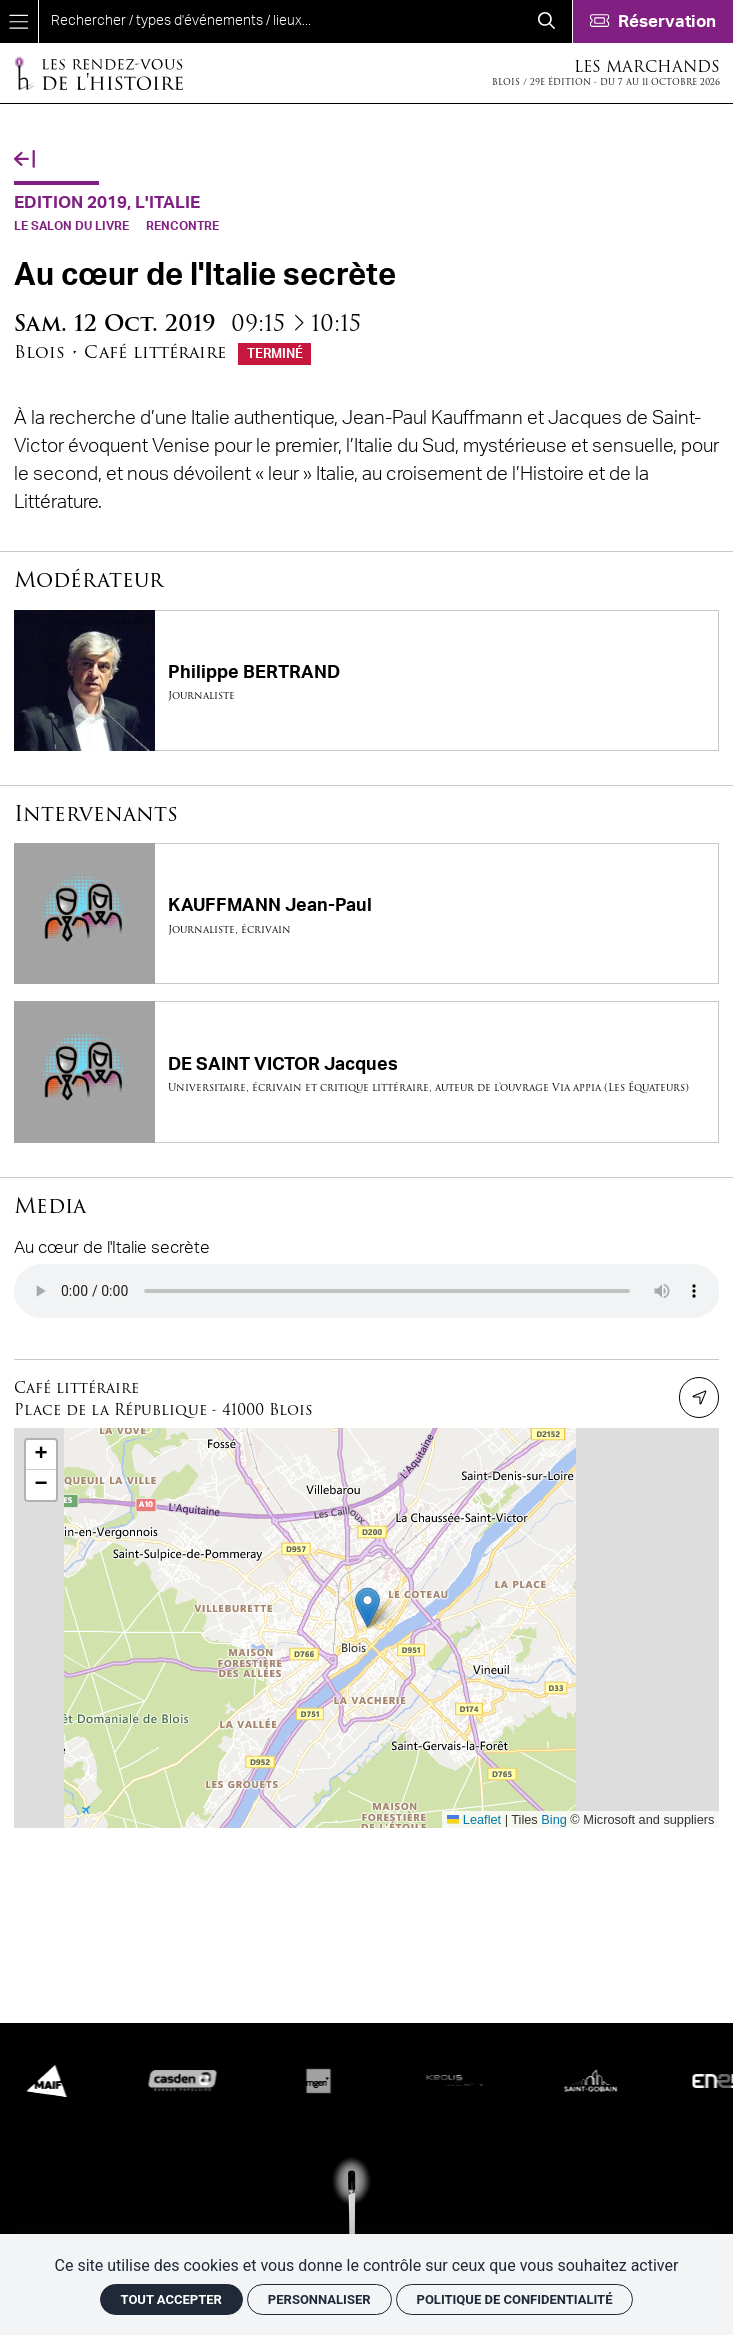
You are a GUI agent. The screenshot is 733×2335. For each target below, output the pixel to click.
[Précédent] (24, 160)
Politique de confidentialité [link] (515, 2299)
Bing (554, 1819)
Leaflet (474, 1819)
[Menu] (19, 21)
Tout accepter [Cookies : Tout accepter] (171, 2299)
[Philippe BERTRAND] (367, 680)
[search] (280, 21)
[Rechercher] (546, 21)
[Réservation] (652, 21)
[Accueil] (98, 72)
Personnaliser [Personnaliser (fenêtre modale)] (319, 2299)
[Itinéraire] (699, 1397)
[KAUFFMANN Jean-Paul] (367, 913)
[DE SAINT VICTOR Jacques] (367, 1071)
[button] (367, 1607)
